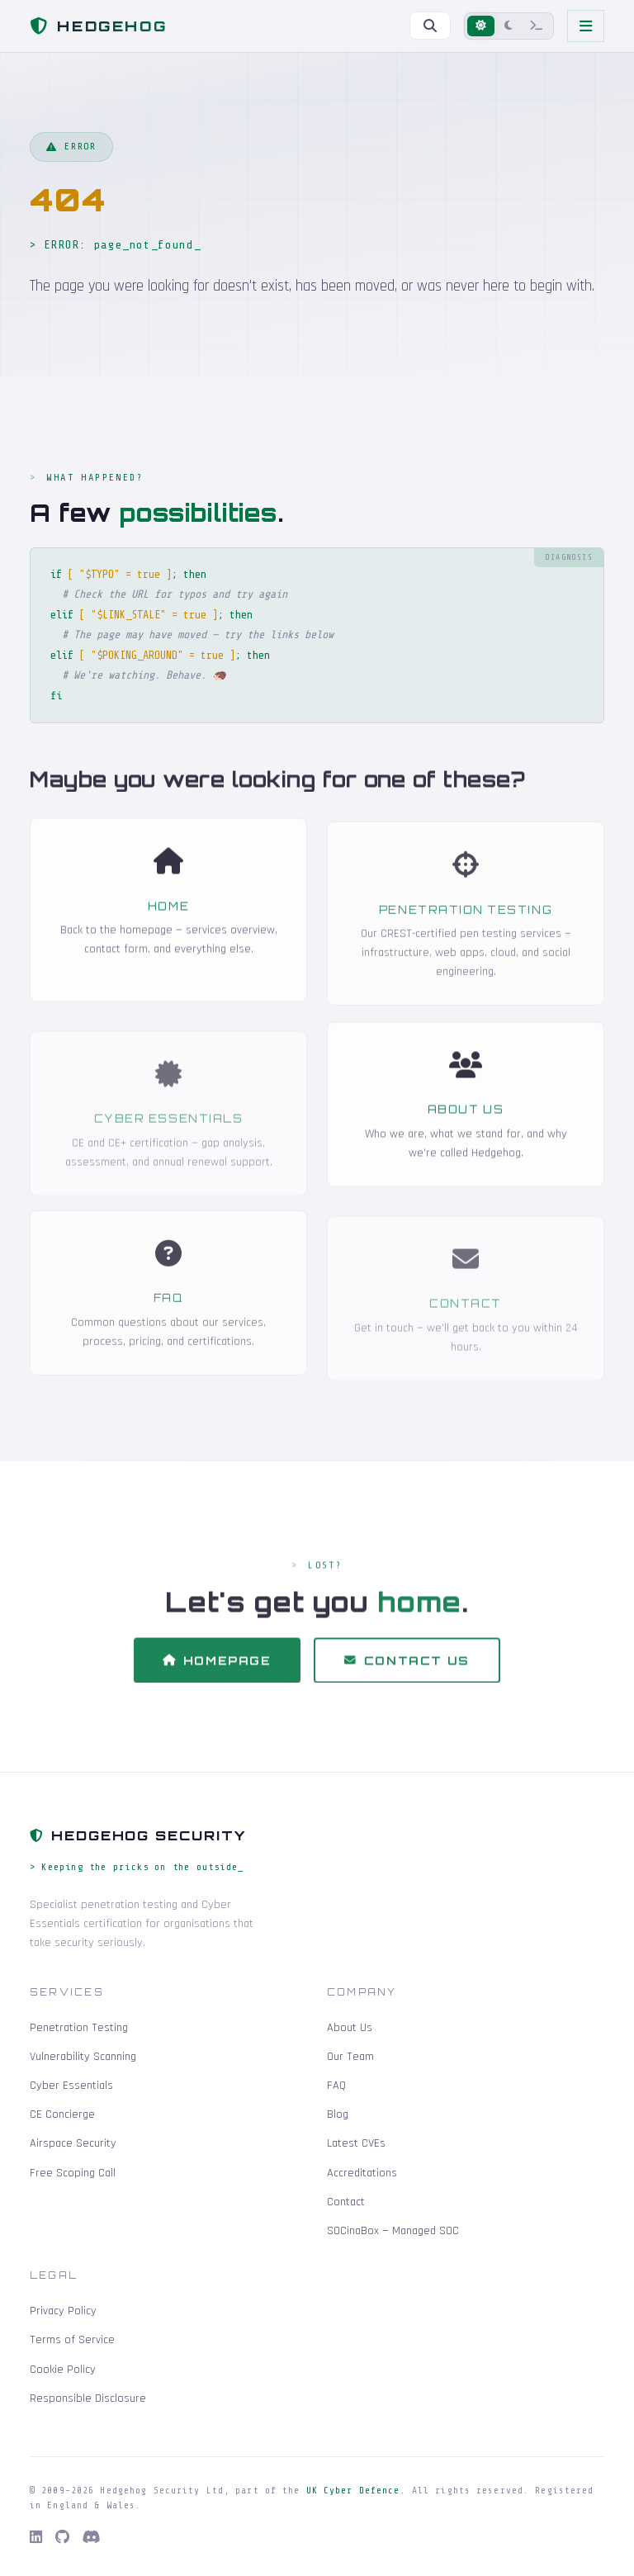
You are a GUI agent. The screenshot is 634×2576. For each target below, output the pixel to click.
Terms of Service (72, 2339)
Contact (346, 2202)
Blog (337, 2114)
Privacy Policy (63, 2311)
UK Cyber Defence (353, 2490)
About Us (466, 1134)
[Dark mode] (508, 26)
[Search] (430, 26)
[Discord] (92, 2538)
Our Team (350, 2056)
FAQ (336, 2085)
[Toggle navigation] (585, 26)
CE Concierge (62, 2114)
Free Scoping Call (73, 2173)
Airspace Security (73, 2143)
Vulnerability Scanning (83, 2056)
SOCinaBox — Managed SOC (393, 2230)
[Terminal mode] (537, 26)
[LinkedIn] (36, 2538)
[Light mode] (480, 26)
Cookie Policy (63, 2369)
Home (168, 930)
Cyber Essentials (71, 2085)
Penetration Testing (79, 2027)
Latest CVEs (356, 2143)
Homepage (217, 1685)
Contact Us (407, 1685)
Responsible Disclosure (88, 2398)
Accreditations (362, 2173)
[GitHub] (62, 2538)
